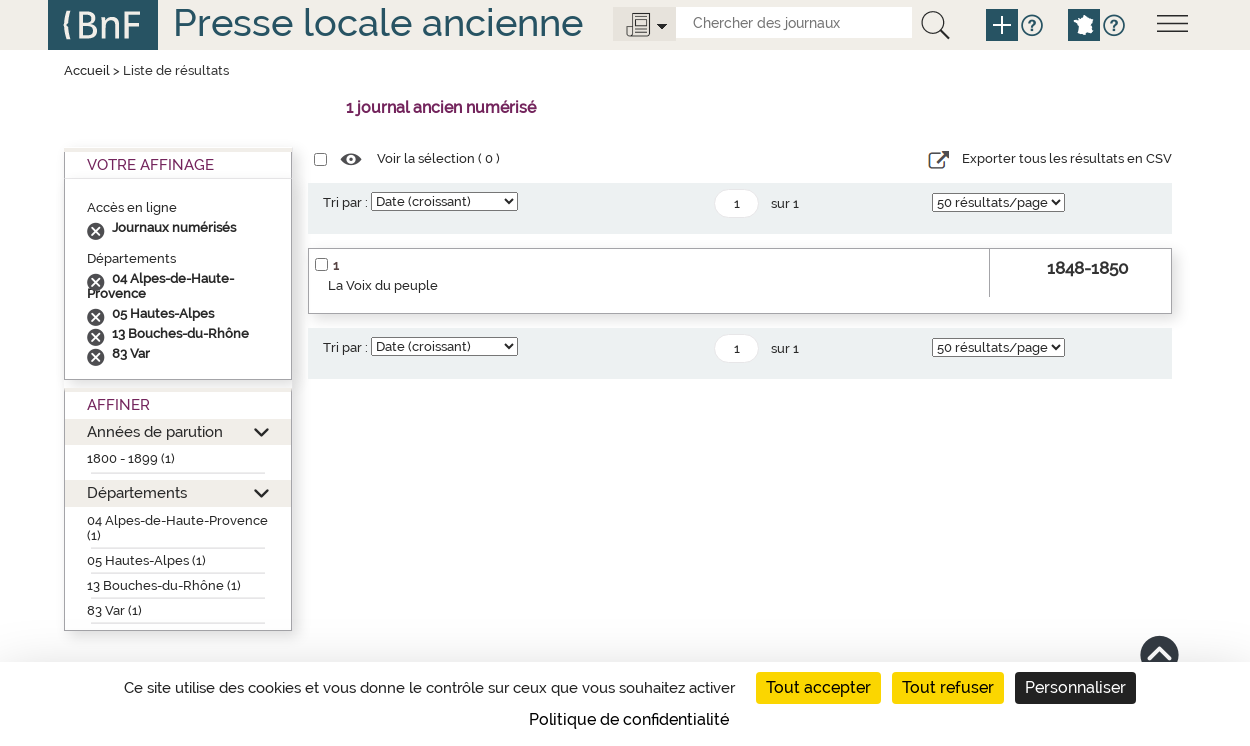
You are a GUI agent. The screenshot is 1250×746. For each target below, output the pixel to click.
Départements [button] (137, 492)
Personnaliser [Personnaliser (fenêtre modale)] (1075, 687)
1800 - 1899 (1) (131, 458)
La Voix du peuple (383, 285)
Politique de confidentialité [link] (629, 719)
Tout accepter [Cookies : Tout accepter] (818, 687)
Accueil (87, 70)
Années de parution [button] (155, 431)
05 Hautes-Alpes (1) (146, 560)
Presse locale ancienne (378, 22)
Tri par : (345, 202)
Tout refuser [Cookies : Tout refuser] (948, 687)
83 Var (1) (114, 610)
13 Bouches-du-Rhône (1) (164, 585)
